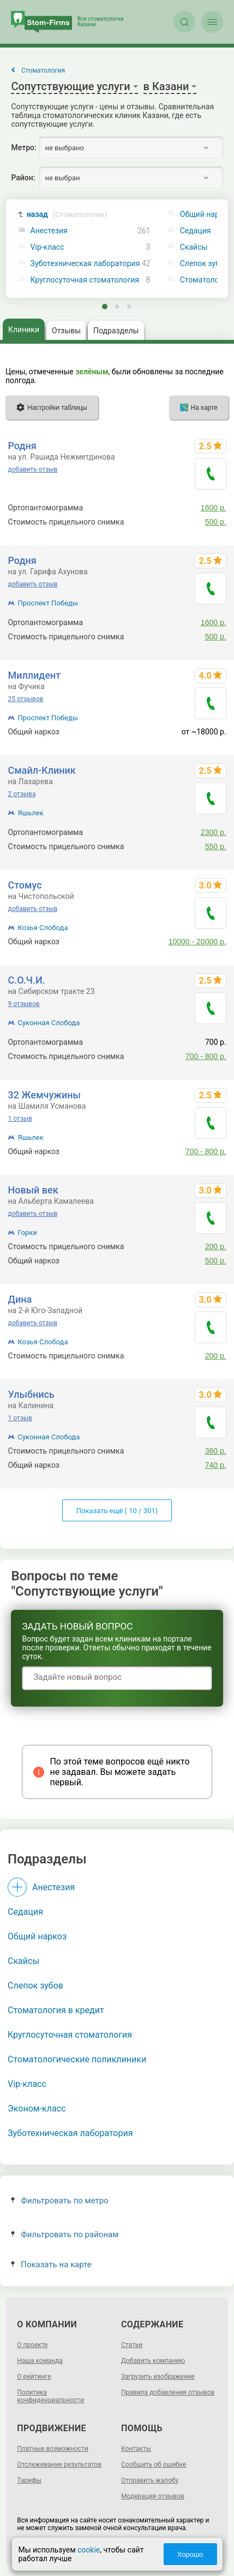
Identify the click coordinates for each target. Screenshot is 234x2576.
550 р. (215, 846)
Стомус (24, 885)
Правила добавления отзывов (167, 2392)
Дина (20, 1299)
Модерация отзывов (152, 2496)
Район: (23, 177)
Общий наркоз (37, 1936)
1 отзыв (20, 1118)
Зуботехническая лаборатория (85, 264)
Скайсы (23, 1961)
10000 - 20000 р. (197, 941)
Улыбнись (31, 1394)
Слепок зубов (35, 1985)
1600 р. (213, 507)
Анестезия (49, 231)
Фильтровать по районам (64, 2234)
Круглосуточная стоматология (85, 280)
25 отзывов (25, 699)
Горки (27, 1232)
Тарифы (29, 2480)
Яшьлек (30, 813)
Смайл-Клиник (41, 770)
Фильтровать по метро (60, 2201)
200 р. (215, 1246)
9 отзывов (23, 1004)
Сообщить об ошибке (153, 2464)
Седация (25, 1912)
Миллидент (34, 675)
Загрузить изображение (158, 2376)
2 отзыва (21, 794)
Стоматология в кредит (56, 2010)
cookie (88, 2549)
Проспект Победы (47, 603)
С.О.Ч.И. (26, 980)
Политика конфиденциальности (50, 2396)
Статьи (131, 2345)
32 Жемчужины (44, 1095)
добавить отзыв (32, 469)
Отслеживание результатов (59, 2464)
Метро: (23, 147)
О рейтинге (34, 2376)
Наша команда (40, 2361)
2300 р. (213, 832)
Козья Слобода (42, 928)
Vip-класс (47, 247)
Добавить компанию (153, 2361)
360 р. (215, 1450)
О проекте (32, 2345)
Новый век (33, 1190)
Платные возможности (52, 2449)
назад (67, 214)
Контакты (136, 2449)
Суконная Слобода (48, 1023)
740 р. (215, 1465)
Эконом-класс (36, 2108)
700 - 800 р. (205, 1056)
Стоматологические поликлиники (77, 2059)
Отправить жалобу (149, 2480)
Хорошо (190, 2554)
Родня (22, 445)
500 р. (215, 521)
